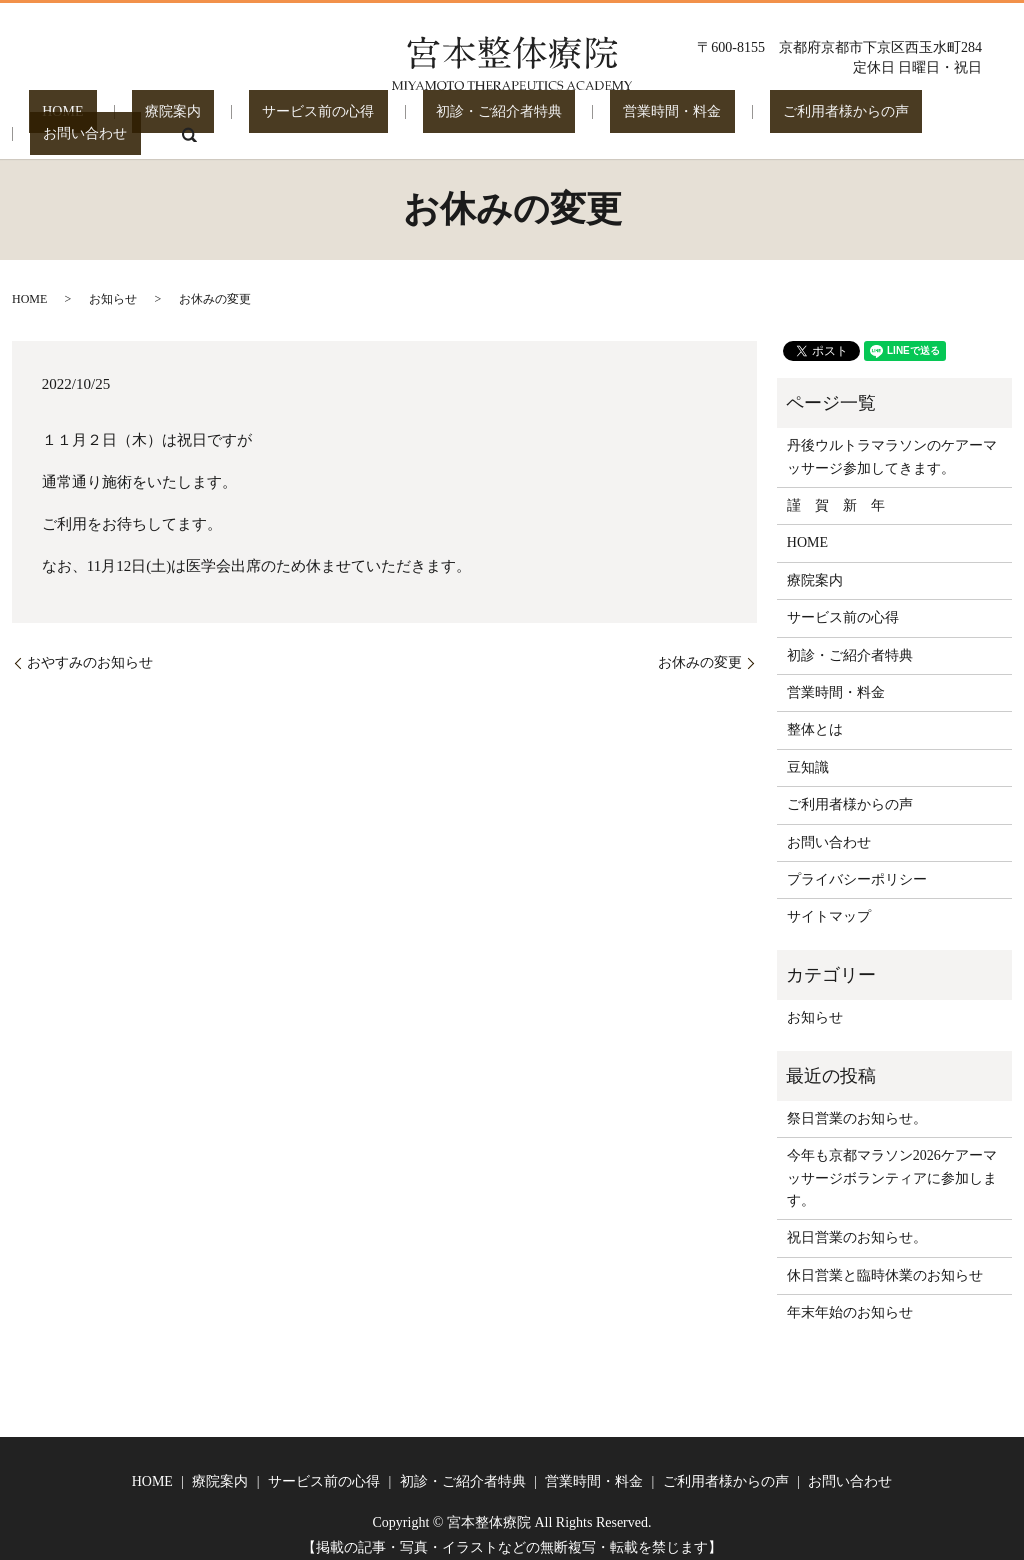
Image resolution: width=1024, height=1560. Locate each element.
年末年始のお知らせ (850, 1298)
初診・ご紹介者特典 (431, 119)
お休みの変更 (700, 648)
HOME (75, 119)
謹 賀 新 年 (836, 491)
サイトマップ (829, 902)
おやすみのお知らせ (90, 648)
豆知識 (808, 753)
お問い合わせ (864, 119)
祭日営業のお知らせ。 (857, 1104)
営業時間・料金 (577, 119)
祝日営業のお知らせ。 (857, 1223)
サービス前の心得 (277, 119)
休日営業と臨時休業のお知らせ (885, 1261)
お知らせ (113, 285)
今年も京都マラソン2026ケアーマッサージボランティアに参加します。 (892, 1164)
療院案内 (159, 119)
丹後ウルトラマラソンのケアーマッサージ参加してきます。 (892, 442)
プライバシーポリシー (857, 865)
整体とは (815, 715)
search (954, 120)
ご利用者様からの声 (724, 119)
